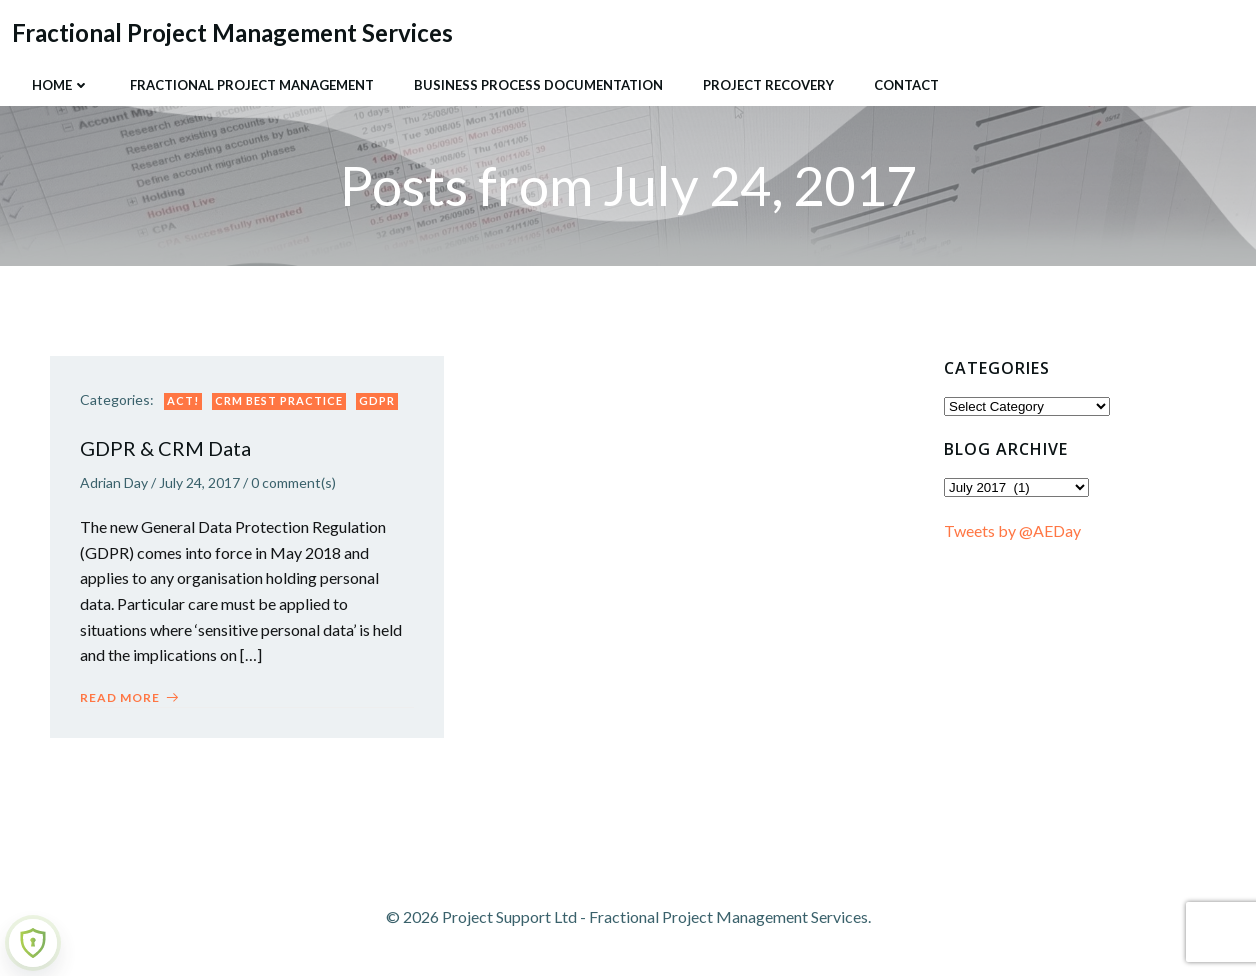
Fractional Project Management (252, 85)
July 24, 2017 (199, 482)
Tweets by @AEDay (1012, 530)
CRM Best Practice (279, 400)
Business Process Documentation (538, 85)
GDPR (377, 400)
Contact (906, 85)
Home (61, 85)
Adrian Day (114, 482)
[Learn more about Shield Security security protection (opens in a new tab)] (33, 943)
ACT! (183, 400)
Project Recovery (768, 85)
